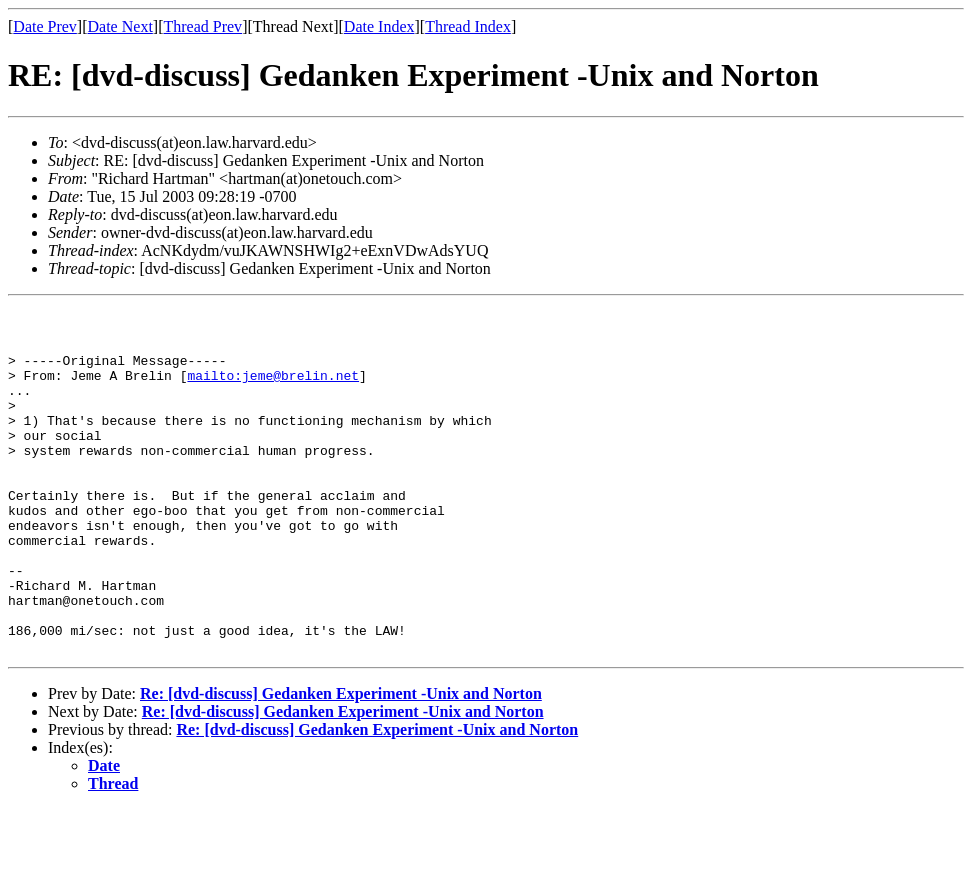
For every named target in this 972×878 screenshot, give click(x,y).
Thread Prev (202, 26)
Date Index (379, 26)
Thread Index (468, 26)
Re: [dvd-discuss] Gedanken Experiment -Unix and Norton (341, 762)
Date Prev (45, 26)
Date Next (120, 26)
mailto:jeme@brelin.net (273, 390)
